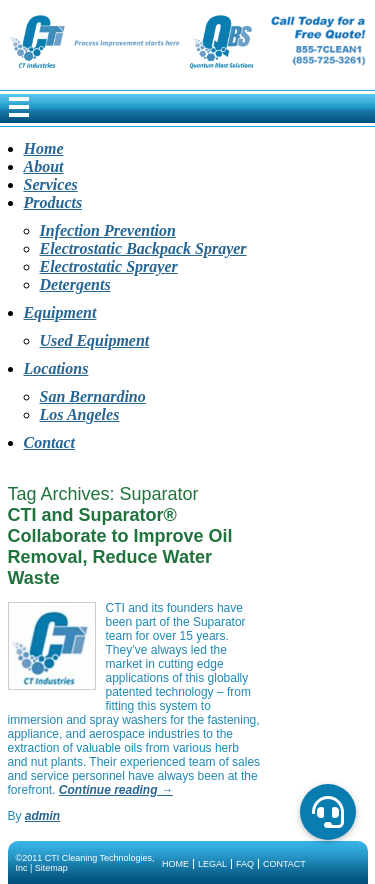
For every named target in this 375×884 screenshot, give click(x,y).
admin (42, 816)
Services (51, 184)
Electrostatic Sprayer (109, 266)
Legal (212, 864)
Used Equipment (95, 340)
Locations (56, 368)
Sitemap (51, 868)
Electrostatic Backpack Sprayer (143, 248)
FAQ (245, 864)
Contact (50, 442)
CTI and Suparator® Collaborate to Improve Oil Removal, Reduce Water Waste (120, 546)
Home (44, 148)
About (44, 166)
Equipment (60, 312)
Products (53, 202)
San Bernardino (93, 396)
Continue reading (116, 790)
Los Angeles (80, 414)
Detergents (75, 284)
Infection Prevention (108, 230)
